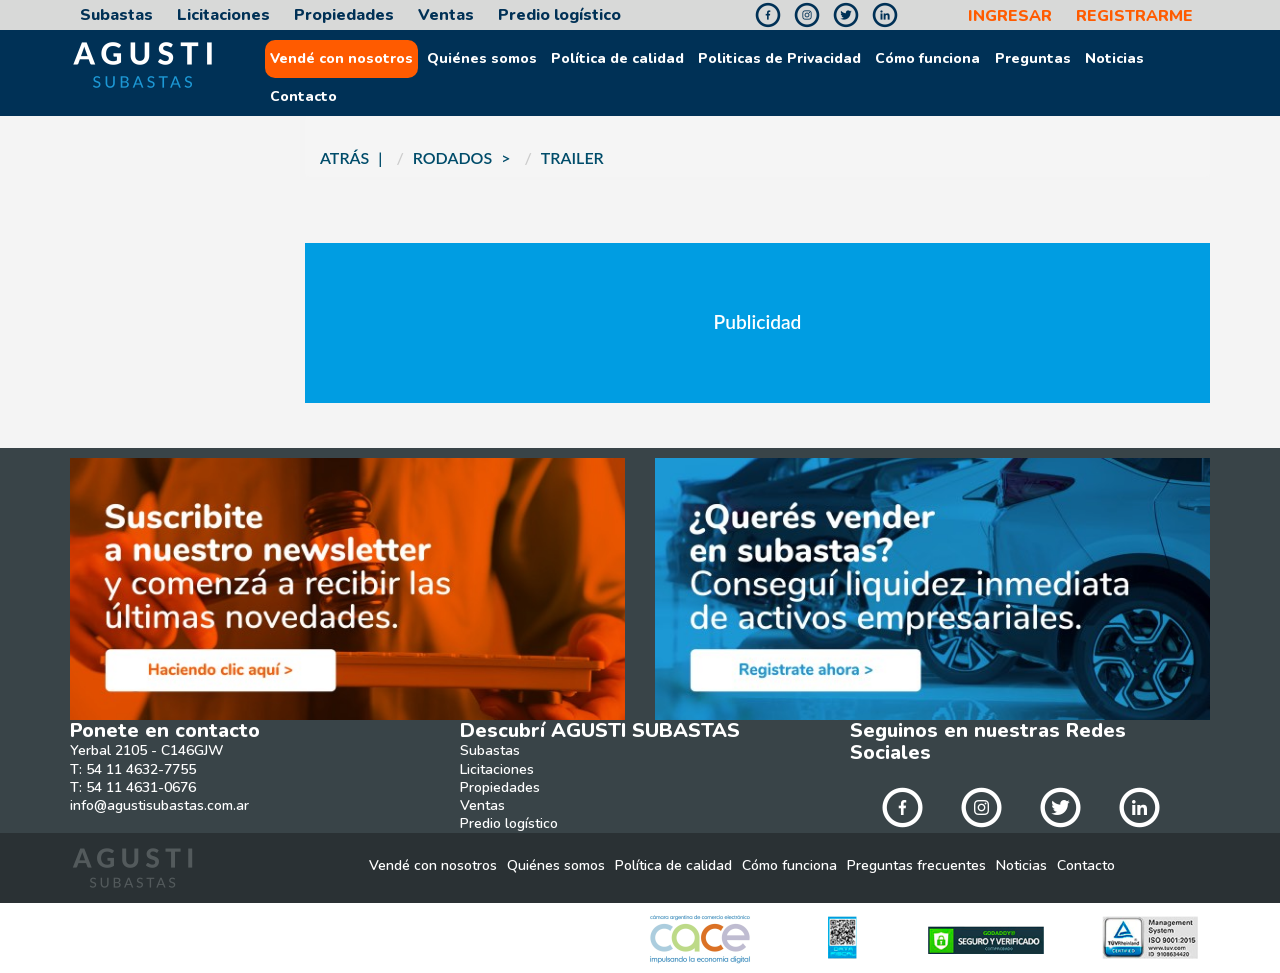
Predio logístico (559, 15)
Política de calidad (617, 59)
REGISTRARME (1134, 16)
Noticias (1114, 59)
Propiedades (344, 15)
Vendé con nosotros (341, 59)
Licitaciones (223, 15)
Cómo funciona (927, 59)
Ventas (446, 15)
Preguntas (1033, 59)
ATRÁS (344, 157)
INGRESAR (1010, 16)
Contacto (303, 97)
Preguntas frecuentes (916, 866)
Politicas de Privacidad (779, 59)
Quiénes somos (482, 59)
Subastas (116, 15)
